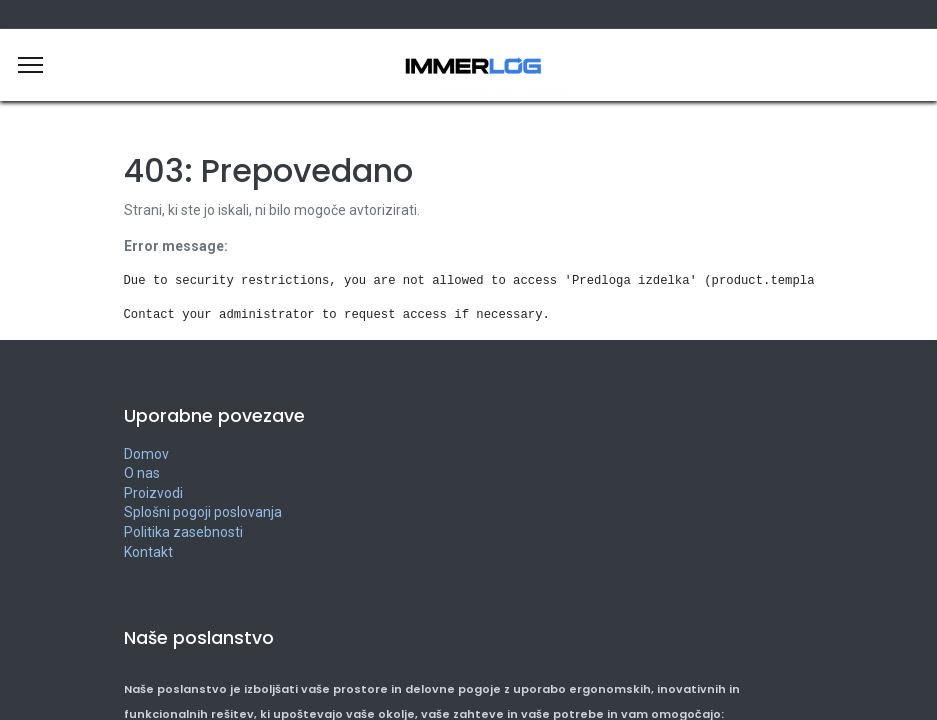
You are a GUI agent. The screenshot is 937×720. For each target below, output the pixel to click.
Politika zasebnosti (183, 532)
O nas (142, 473)
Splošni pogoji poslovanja (203, 512)
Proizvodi (153, 493)
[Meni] (30, 65)
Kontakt (148, 552)
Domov (146, 454)
